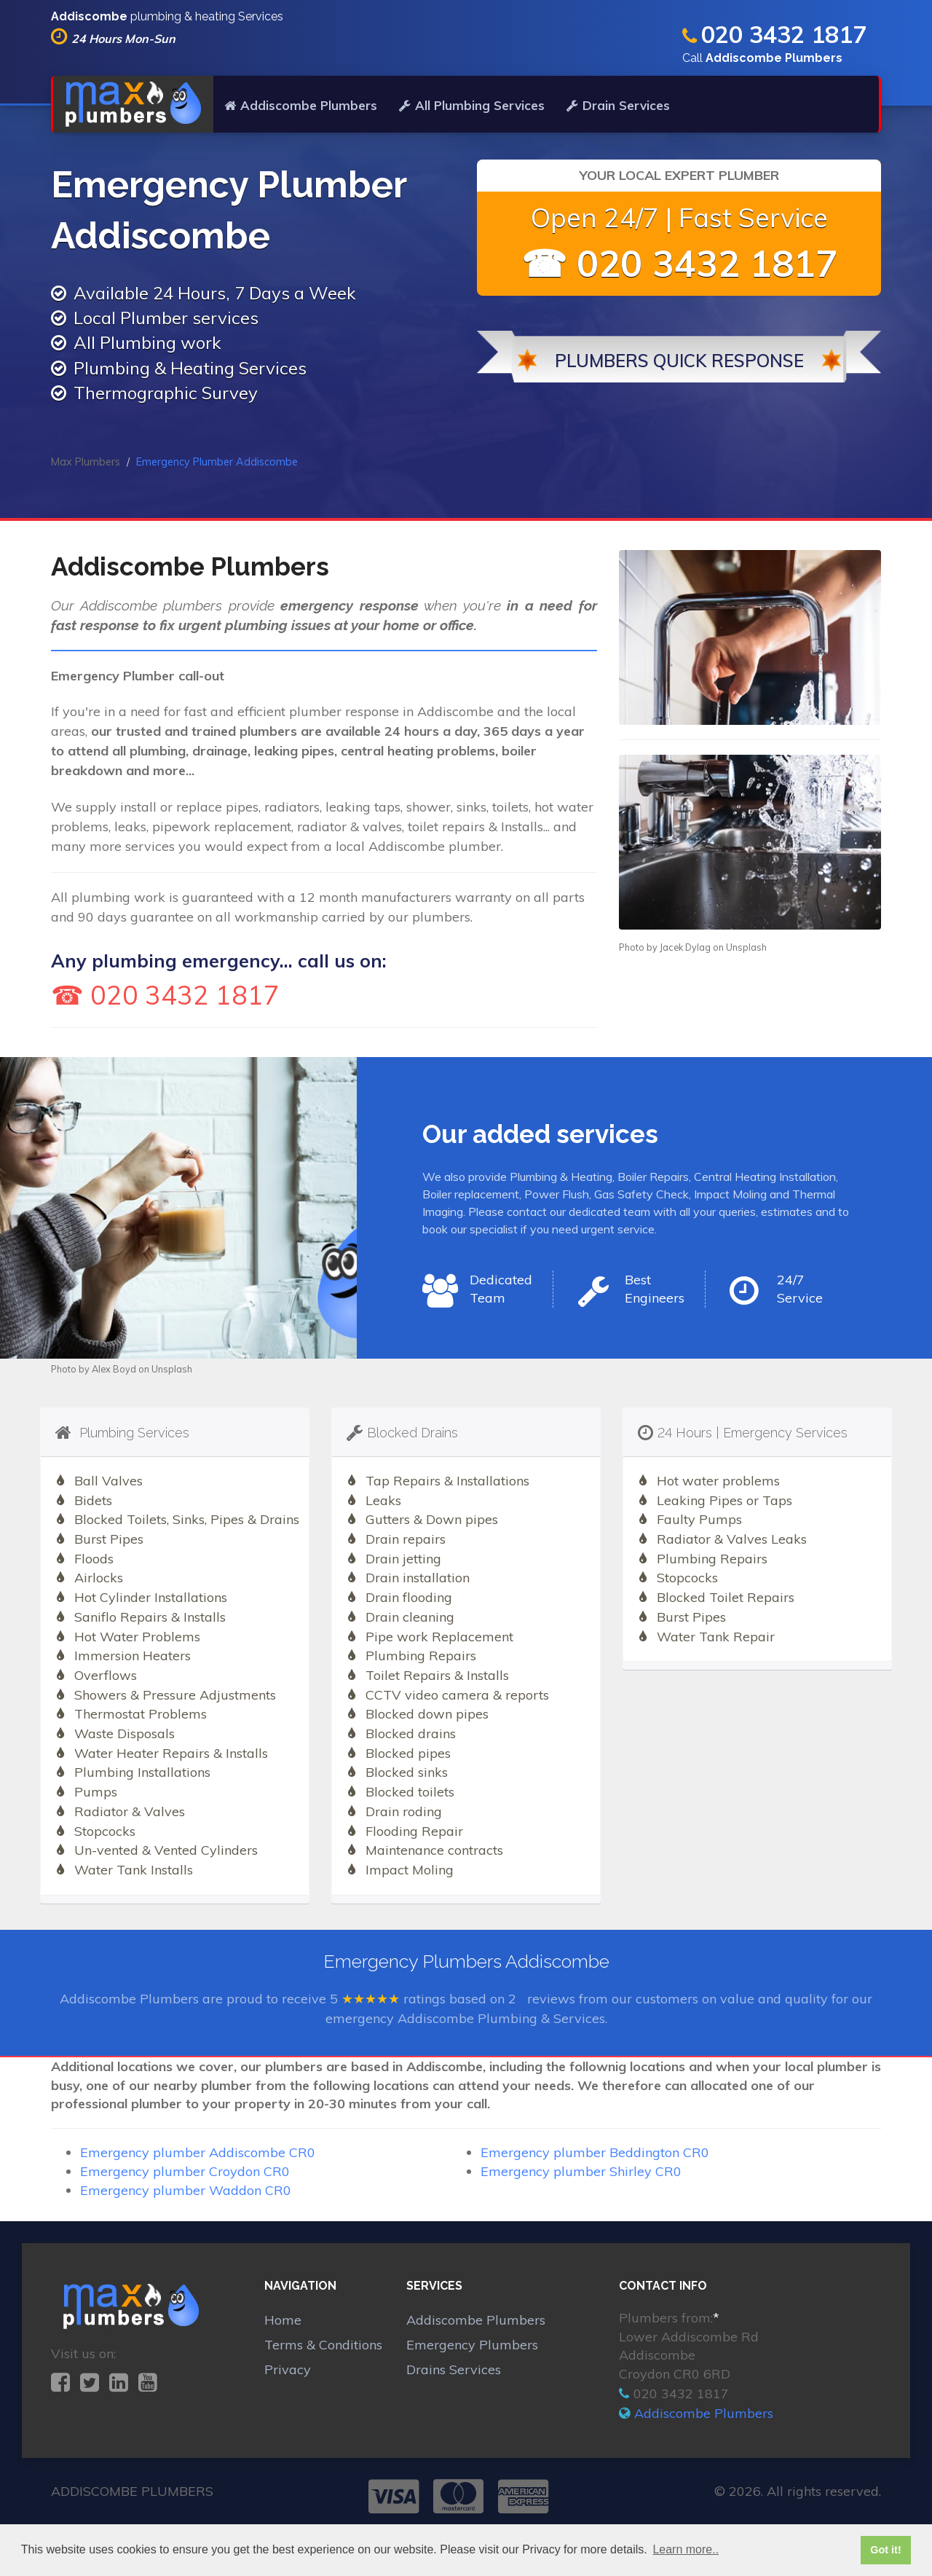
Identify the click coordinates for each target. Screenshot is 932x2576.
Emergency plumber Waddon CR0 (185, 2190)
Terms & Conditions (323, 2344)
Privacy (287, 2369)
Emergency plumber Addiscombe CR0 (197, 2152)
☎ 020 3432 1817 (679, 263)
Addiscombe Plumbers (300, 105)
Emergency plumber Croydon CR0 (185, 2171)
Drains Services (453, 2369)
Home (282, 2320)
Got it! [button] (885, 2550)
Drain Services (618, 105)
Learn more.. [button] (685, 2549)
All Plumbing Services (472, 105)
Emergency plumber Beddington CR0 (595, 2152)
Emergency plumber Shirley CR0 (581, 2171)
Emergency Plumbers (472, 2344)
